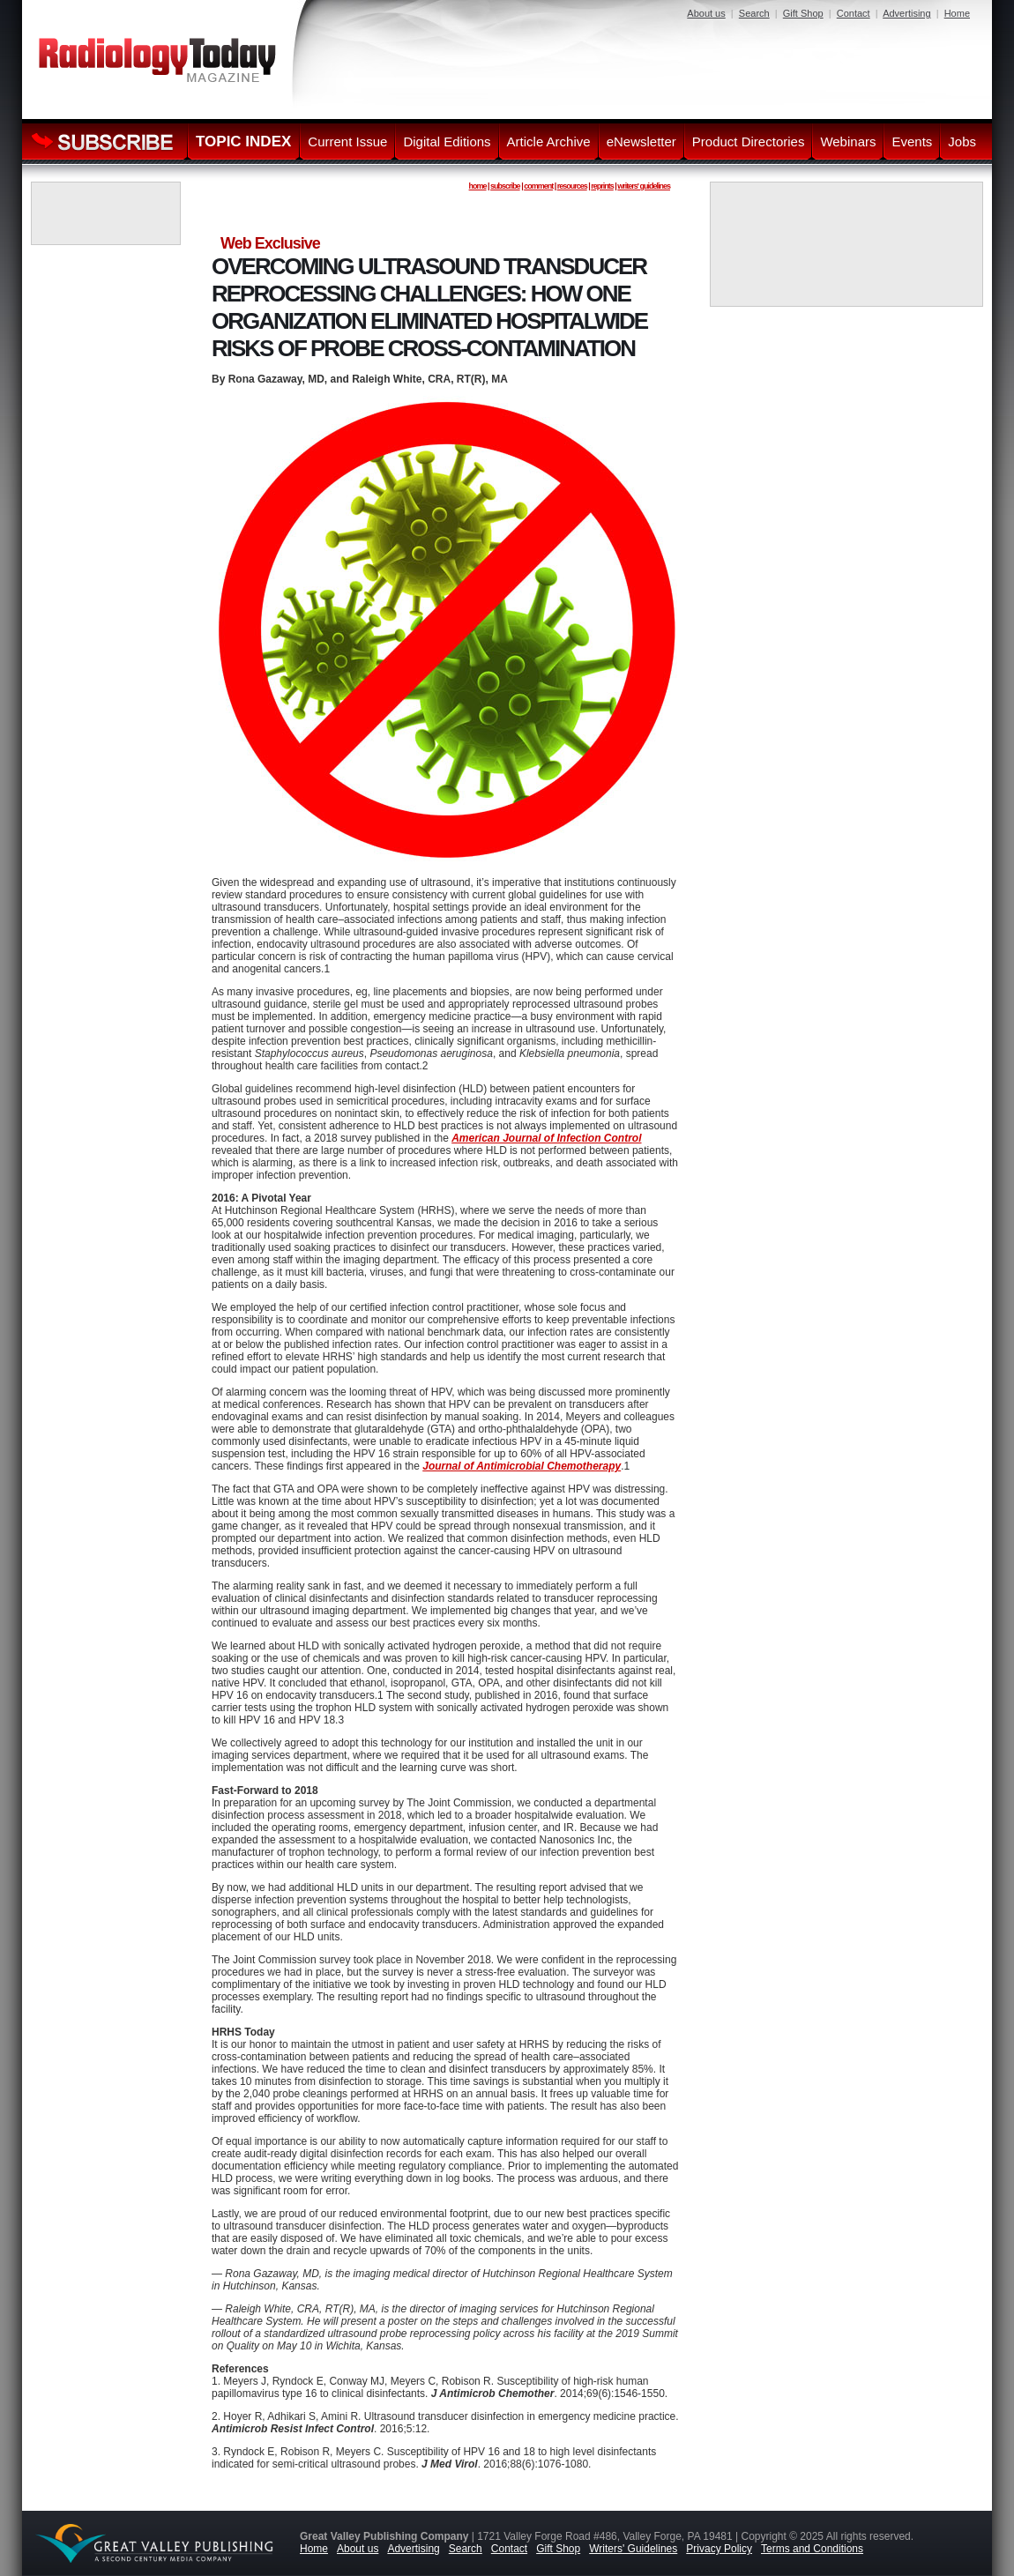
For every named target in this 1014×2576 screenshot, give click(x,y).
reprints (602, 186)
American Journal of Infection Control (546, 1138)
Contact (853, 13)
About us (706, 13)
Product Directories (748, 141)
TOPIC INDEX (243, 141)
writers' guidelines (643, 186)
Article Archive (549, 141)
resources (572, 186)
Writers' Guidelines (633, 2548)
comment (538, 186)
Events (911, 141)
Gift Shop (803, 13)
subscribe (505, 186)
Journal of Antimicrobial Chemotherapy (521, 1466)
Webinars (848, 141)
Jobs (962, 141)
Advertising (906, 13)
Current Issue (347, 141)
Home (957, 13)
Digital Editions (446, 141)
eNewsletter (641, 141)
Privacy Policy (719, 2548)
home (478, 186)
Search (754, 13)
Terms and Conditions (812, 2548)
